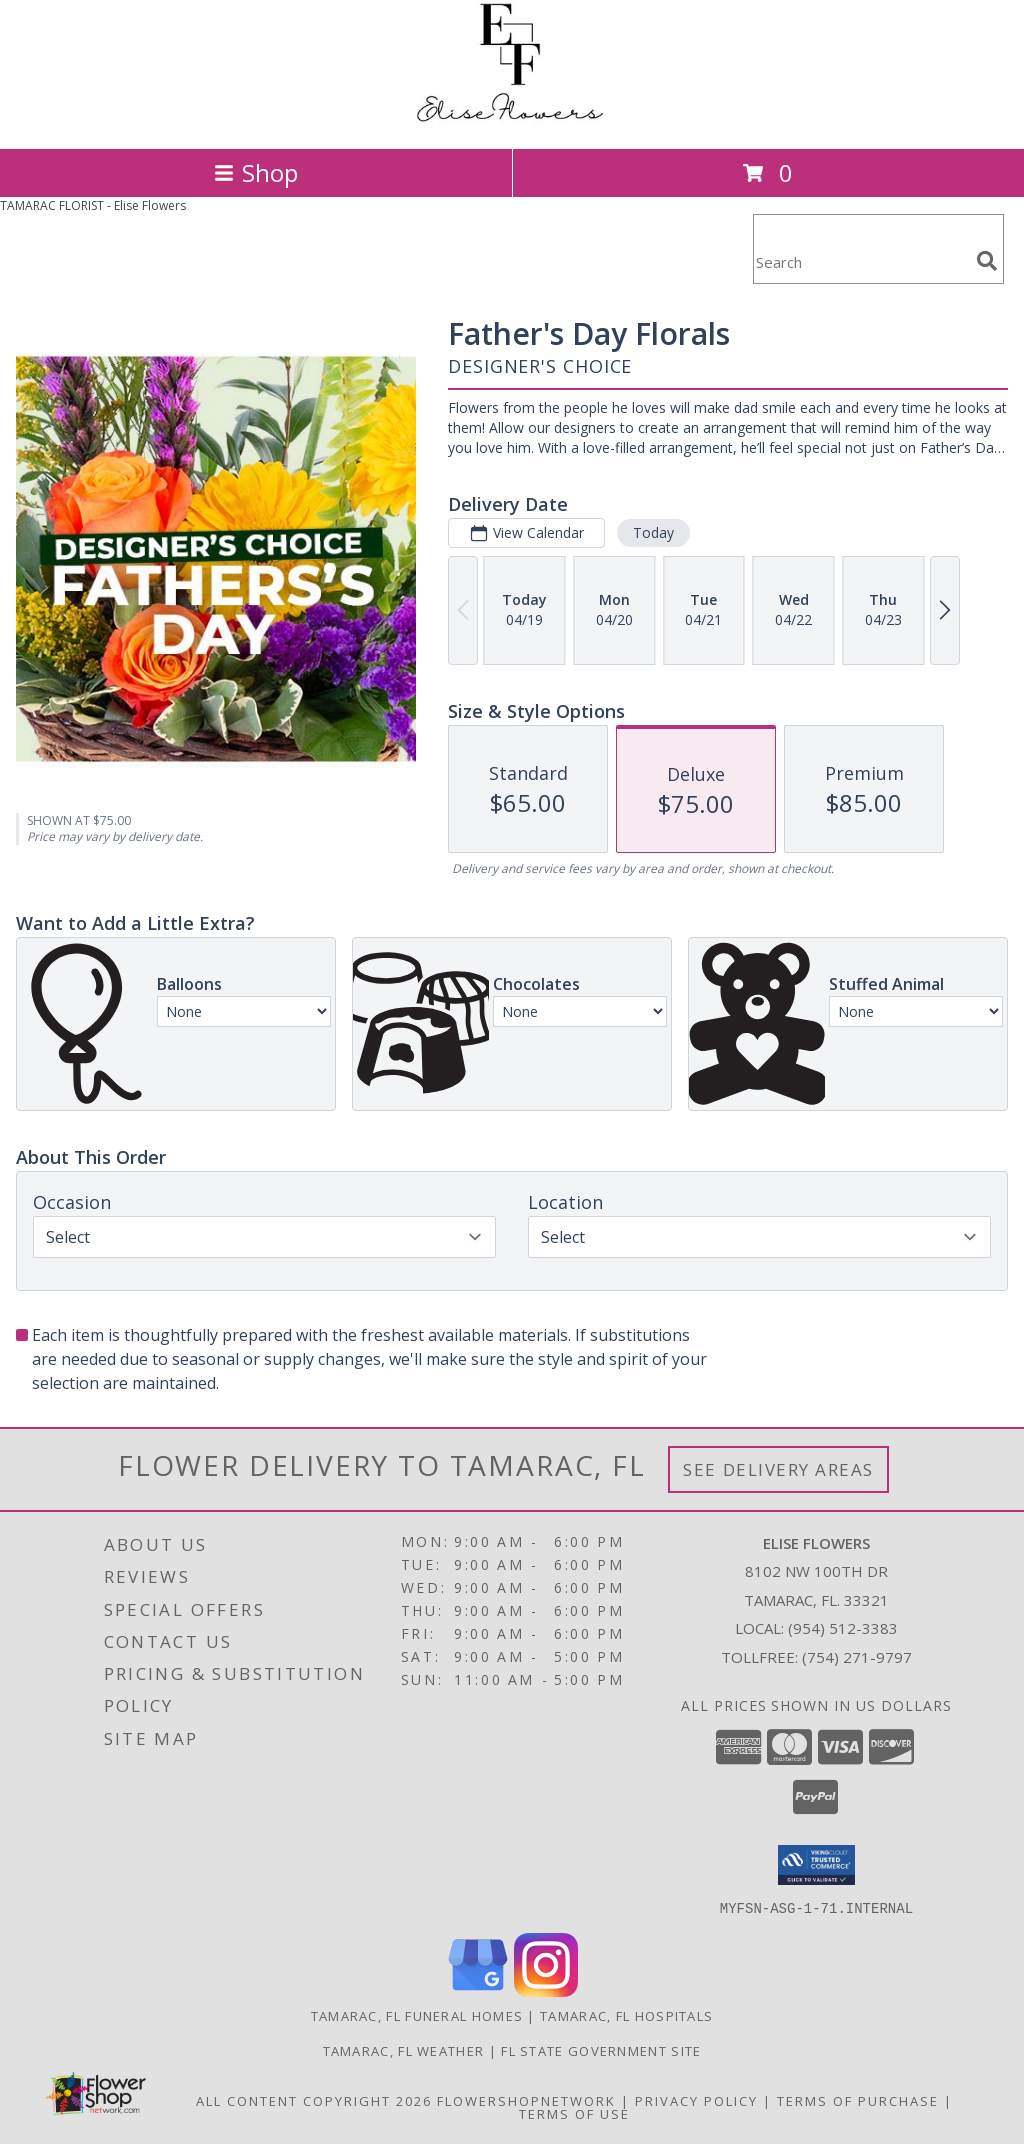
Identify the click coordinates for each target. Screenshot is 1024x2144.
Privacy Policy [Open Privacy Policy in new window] (696, 2100)
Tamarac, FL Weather (404, 2050)
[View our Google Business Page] (478, 1990)
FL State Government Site (601, 2050)
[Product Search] (861, 261)
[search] (987, 261)
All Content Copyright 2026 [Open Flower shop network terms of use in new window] (314, 2100)
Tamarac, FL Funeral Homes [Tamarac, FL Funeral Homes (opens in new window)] (417, 2015)
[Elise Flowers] (512, 119)
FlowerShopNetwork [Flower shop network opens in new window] (526, 2100)
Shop (256, 172)
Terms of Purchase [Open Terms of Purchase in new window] (858, 2100)
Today (653, 532)
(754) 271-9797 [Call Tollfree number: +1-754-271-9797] (857, 1657)
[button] (816, 1865)
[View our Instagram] (546, 1990)
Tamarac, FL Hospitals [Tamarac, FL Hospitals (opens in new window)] (626, 2015)
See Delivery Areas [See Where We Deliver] (778, 1469)
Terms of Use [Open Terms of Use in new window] (574, 2113)
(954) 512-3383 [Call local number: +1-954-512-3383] (843, 1628)
